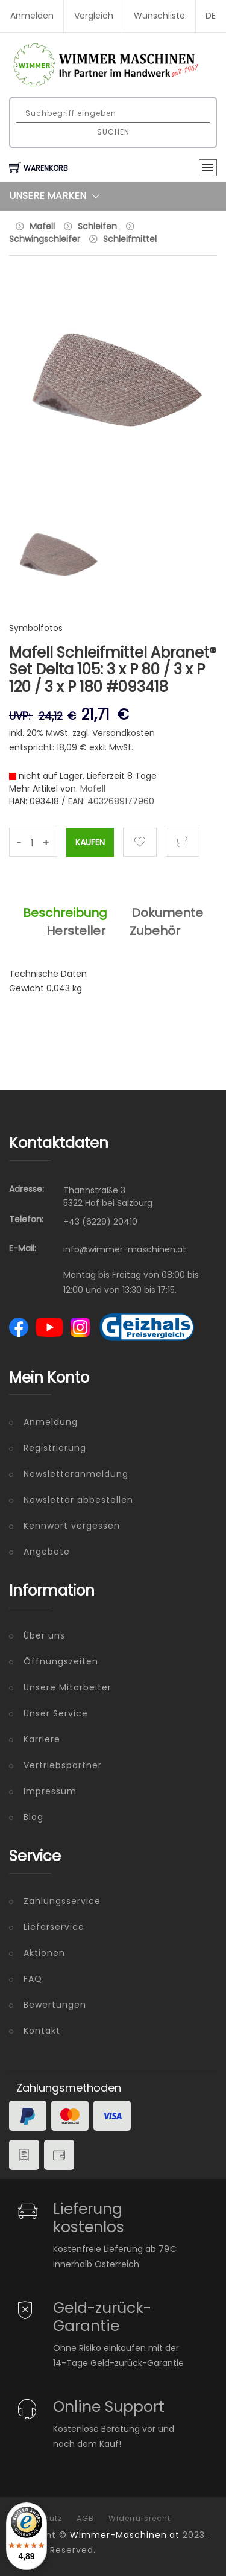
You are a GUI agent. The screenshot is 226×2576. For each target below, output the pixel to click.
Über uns (44, 1635)
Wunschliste (159, 16)
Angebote (47, 1552)
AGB (85, 2518)
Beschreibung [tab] (65, 912)
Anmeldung (51, 1422)
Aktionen (44, 1953)
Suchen (113, 132)
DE (211, 16)
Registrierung (55, 1448)
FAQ (33, 1979)
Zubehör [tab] (155, 930)
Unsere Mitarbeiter (67, 1687)
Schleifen (97, 226)
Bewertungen (55, 2005)
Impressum (50, 1791)
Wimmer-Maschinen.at (125, 2535)
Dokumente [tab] (167, 912)
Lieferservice (54, 1927)
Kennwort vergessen (72, 1526)
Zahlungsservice (62, 1901)
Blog (33, 1817)
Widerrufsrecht (139, 2518)
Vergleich (93, 16)
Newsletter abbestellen (78, 1500)
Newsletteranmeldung (76, 1474)
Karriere (42, 1739)
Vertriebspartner (63, 1765)
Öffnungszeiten (61, 1661)
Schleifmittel (130, 239)
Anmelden (32, 16)
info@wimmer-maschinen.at (124, 1249)
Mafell (42, 226)
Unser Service (56, 1713)
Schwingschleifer (44, 239)
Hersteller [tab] (75, 930)
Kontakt (42, 2031)
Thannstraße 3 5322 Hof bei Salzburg (107, 1196)
